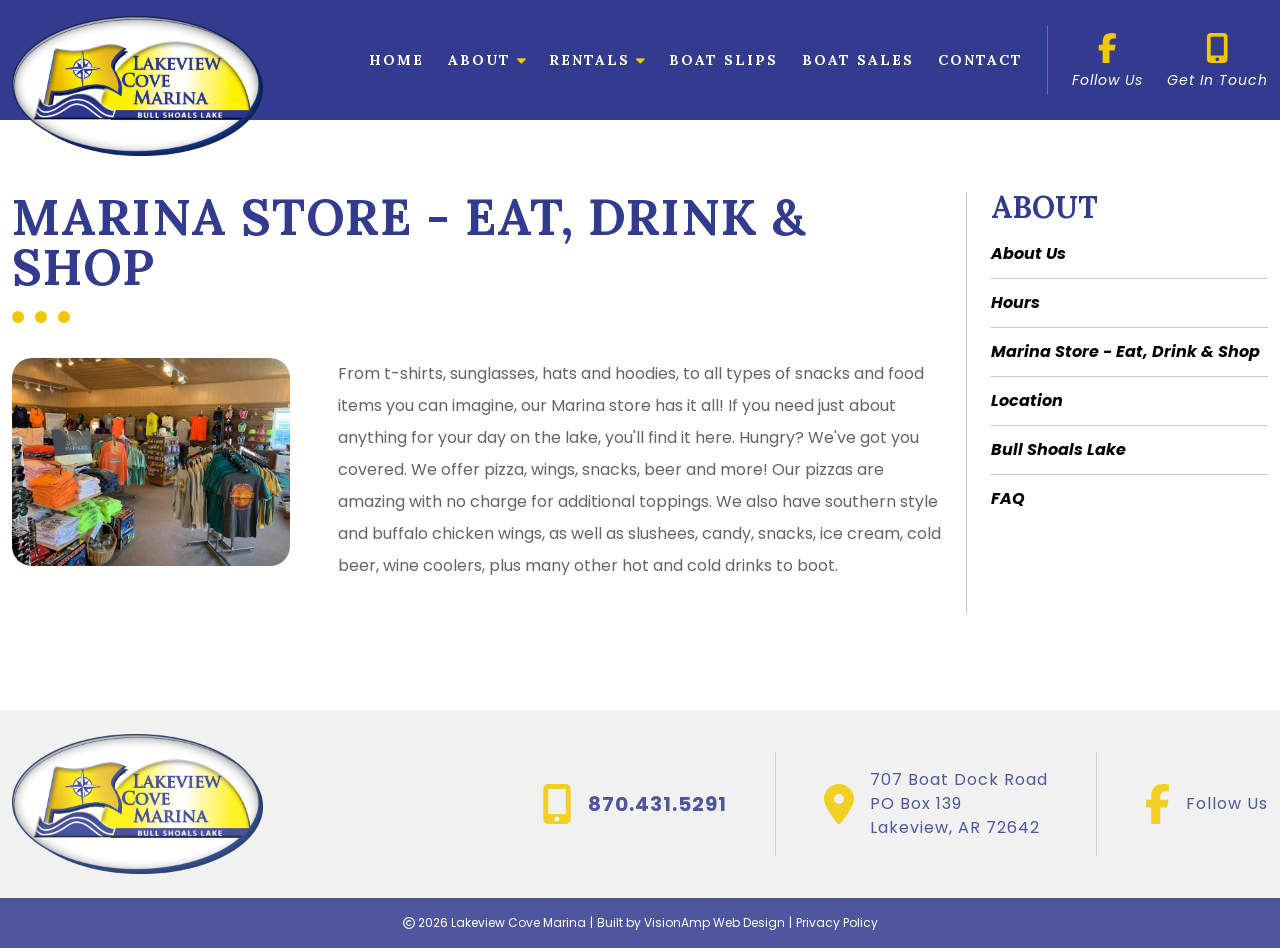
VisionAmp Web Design (714, 922)
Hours (1015, 302)
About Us (1028, 253)
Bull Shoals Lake (1058, 449)
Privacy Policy (837, 922)
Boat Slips (723, 60)
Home (396, 60)
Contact (980, 60)
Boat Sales (858, 60)
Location (1027, 400)
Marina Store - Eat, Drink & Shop (1125, 351)
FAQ (1008, 498)
